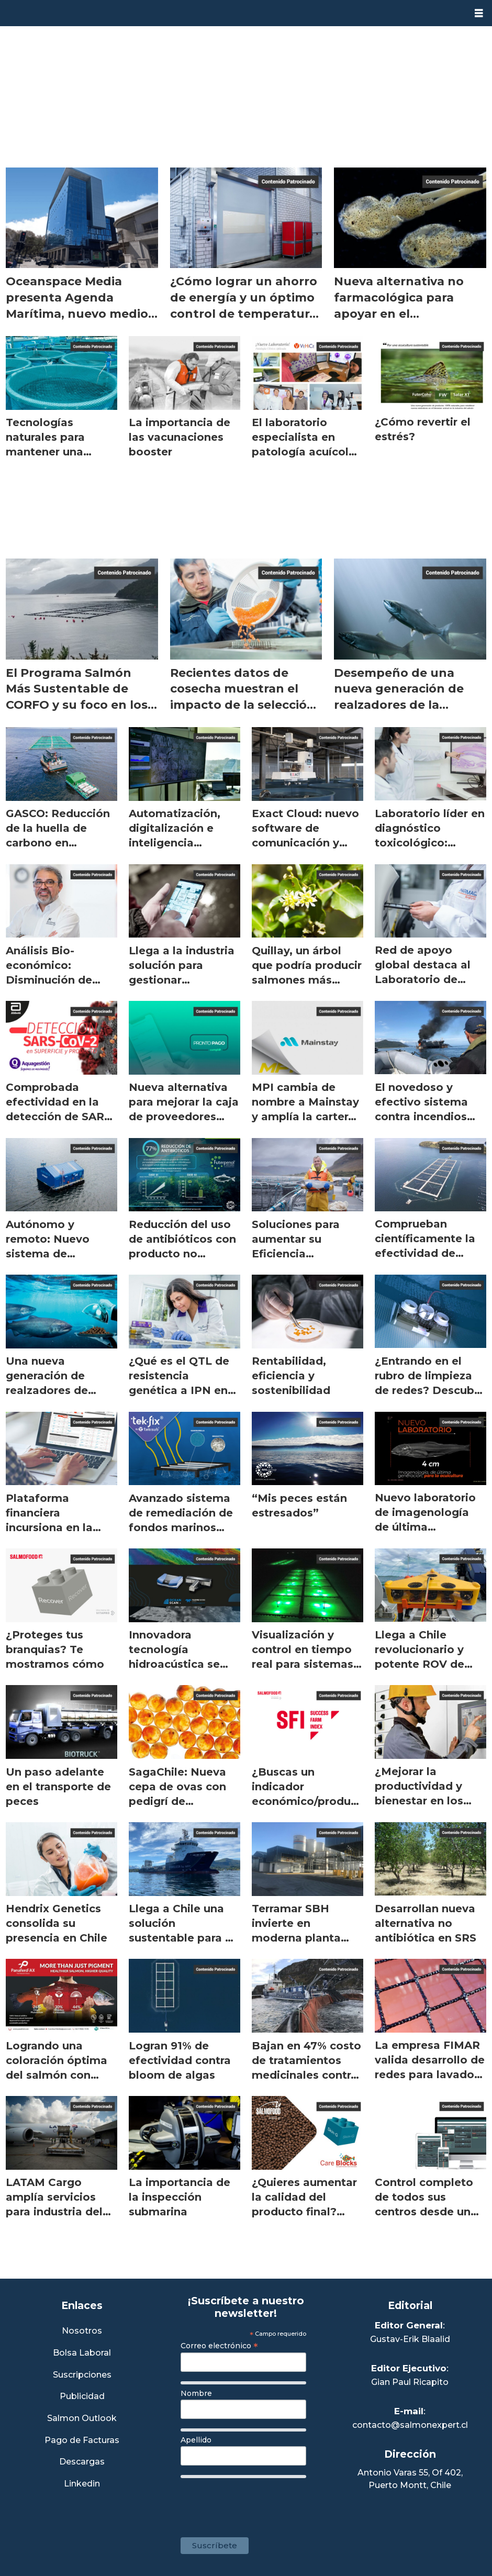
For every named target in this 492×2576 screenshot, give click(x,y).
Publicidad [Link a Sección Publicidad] (82, 2396)
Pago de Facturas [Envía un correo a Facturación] (81, 2440)
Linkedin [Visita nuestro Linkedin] (82, 2484)
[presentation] (260, 2502)
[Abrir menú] (479, 13)
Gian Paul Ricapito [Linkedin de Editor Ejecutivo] (410, 2382)
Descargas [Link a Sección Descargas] (82, 2462)
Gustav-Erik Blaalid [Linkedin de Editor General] (410, 2339)
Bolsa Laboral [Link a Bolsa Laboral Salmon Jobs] (82, 2353)
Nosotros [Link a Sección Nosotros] (82, 2331)
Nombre (196, 2393)
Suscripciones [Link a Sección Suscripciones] (82, 2375)
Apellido (196, 2440)
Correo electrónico (219, 2345)
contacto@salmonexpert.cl (410, 2425)
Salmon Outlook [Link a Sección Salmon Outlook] (82, 2418)
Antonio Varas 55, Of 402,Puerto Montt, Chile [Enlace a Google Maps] (410, 2479)
